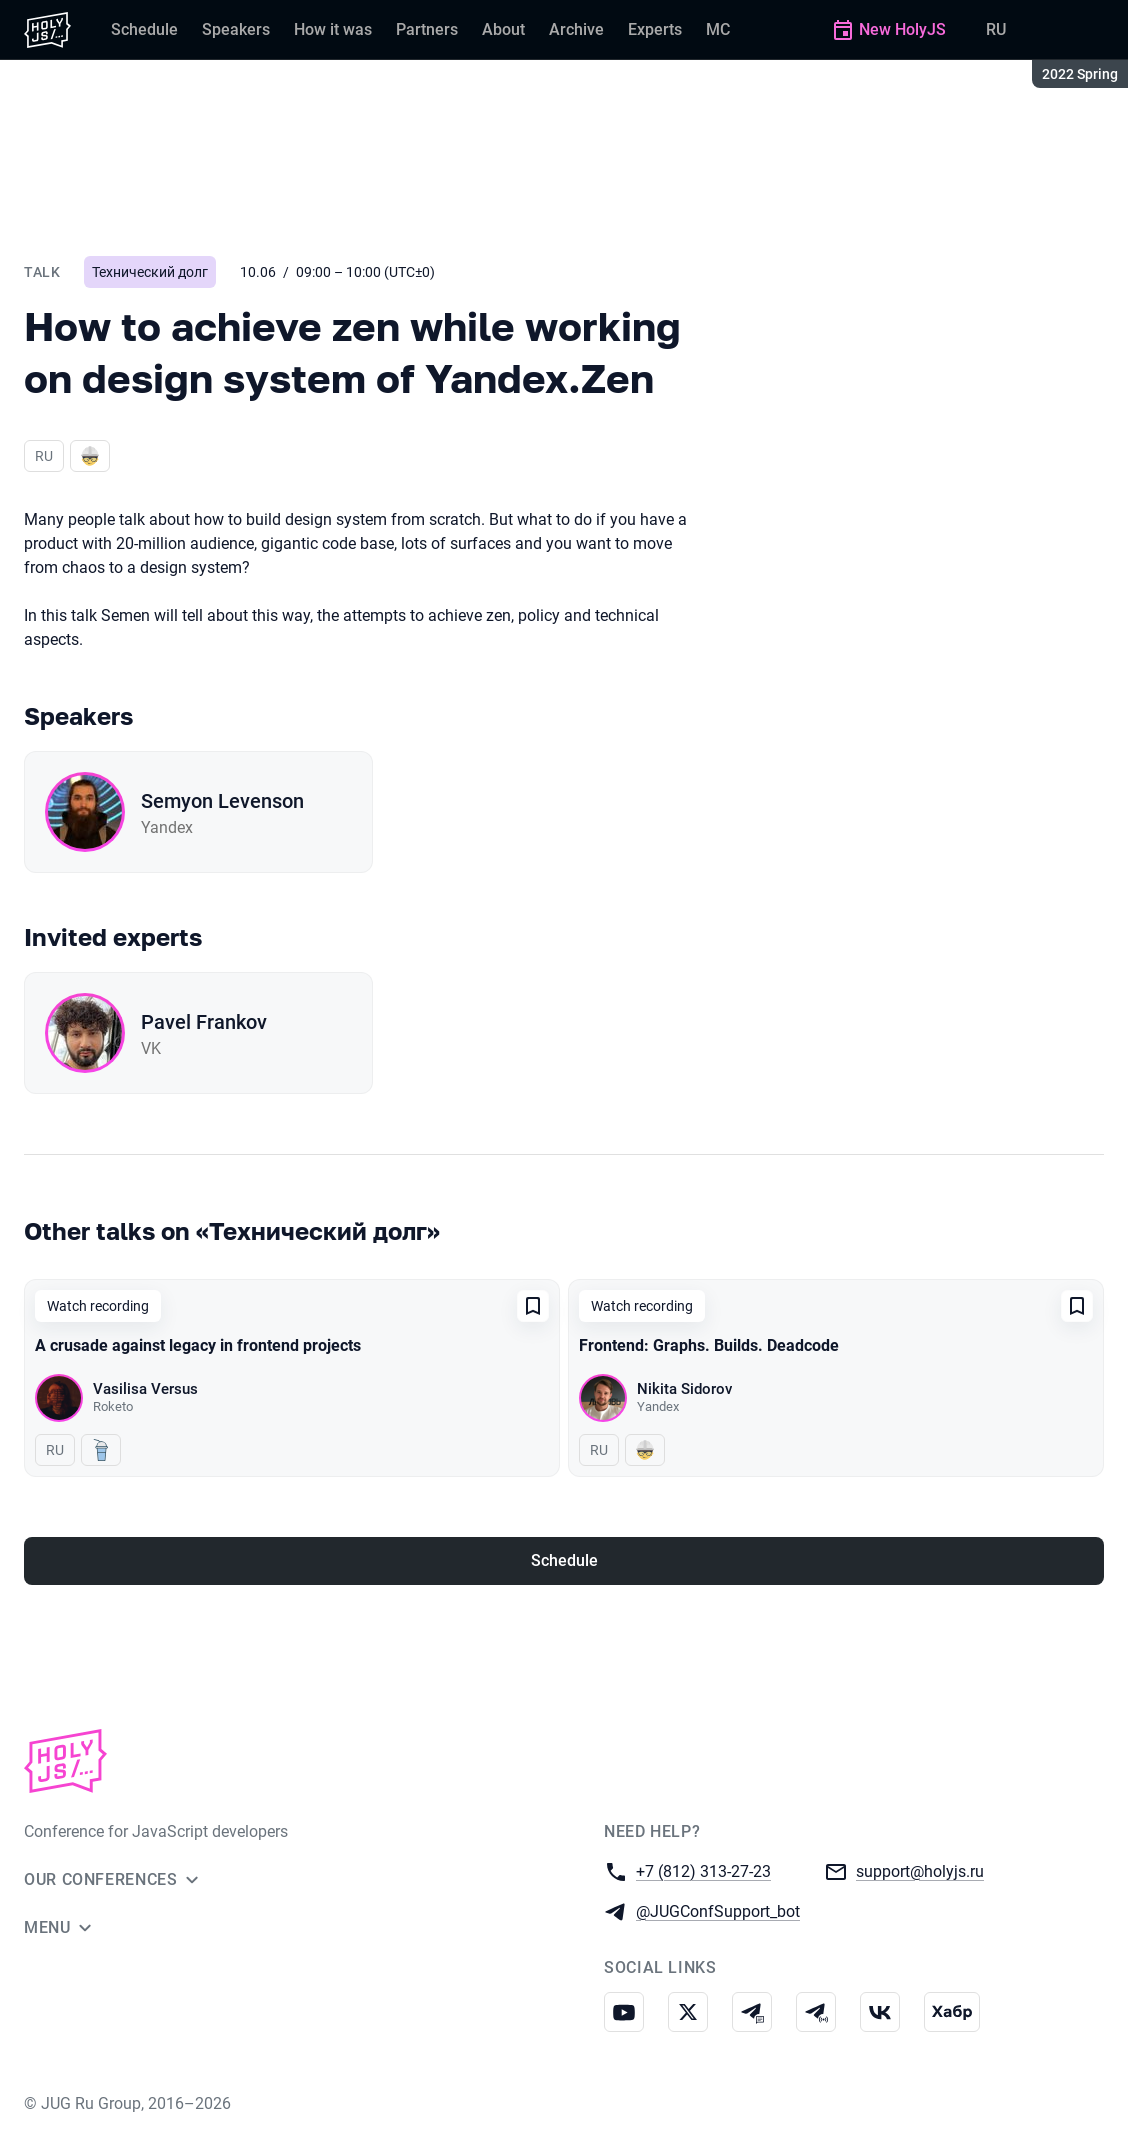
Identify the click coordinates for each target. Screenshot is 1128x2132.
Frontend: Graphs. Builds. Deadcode (709, 1345)
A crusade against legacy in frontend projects (198, 1345)
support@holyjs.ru (920, 1870)
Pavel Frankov (204, 1022)
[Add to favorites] (533, 1306)
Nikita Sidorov (684, 1389)
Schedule (564, 1560)
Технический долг (150, 272)
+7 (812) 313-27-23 (703, 1870)
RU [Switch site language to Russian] (996, 29)
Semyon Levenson (222, 801)
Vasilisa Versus (145, 1389)
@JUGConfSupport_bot (718, 1910)
